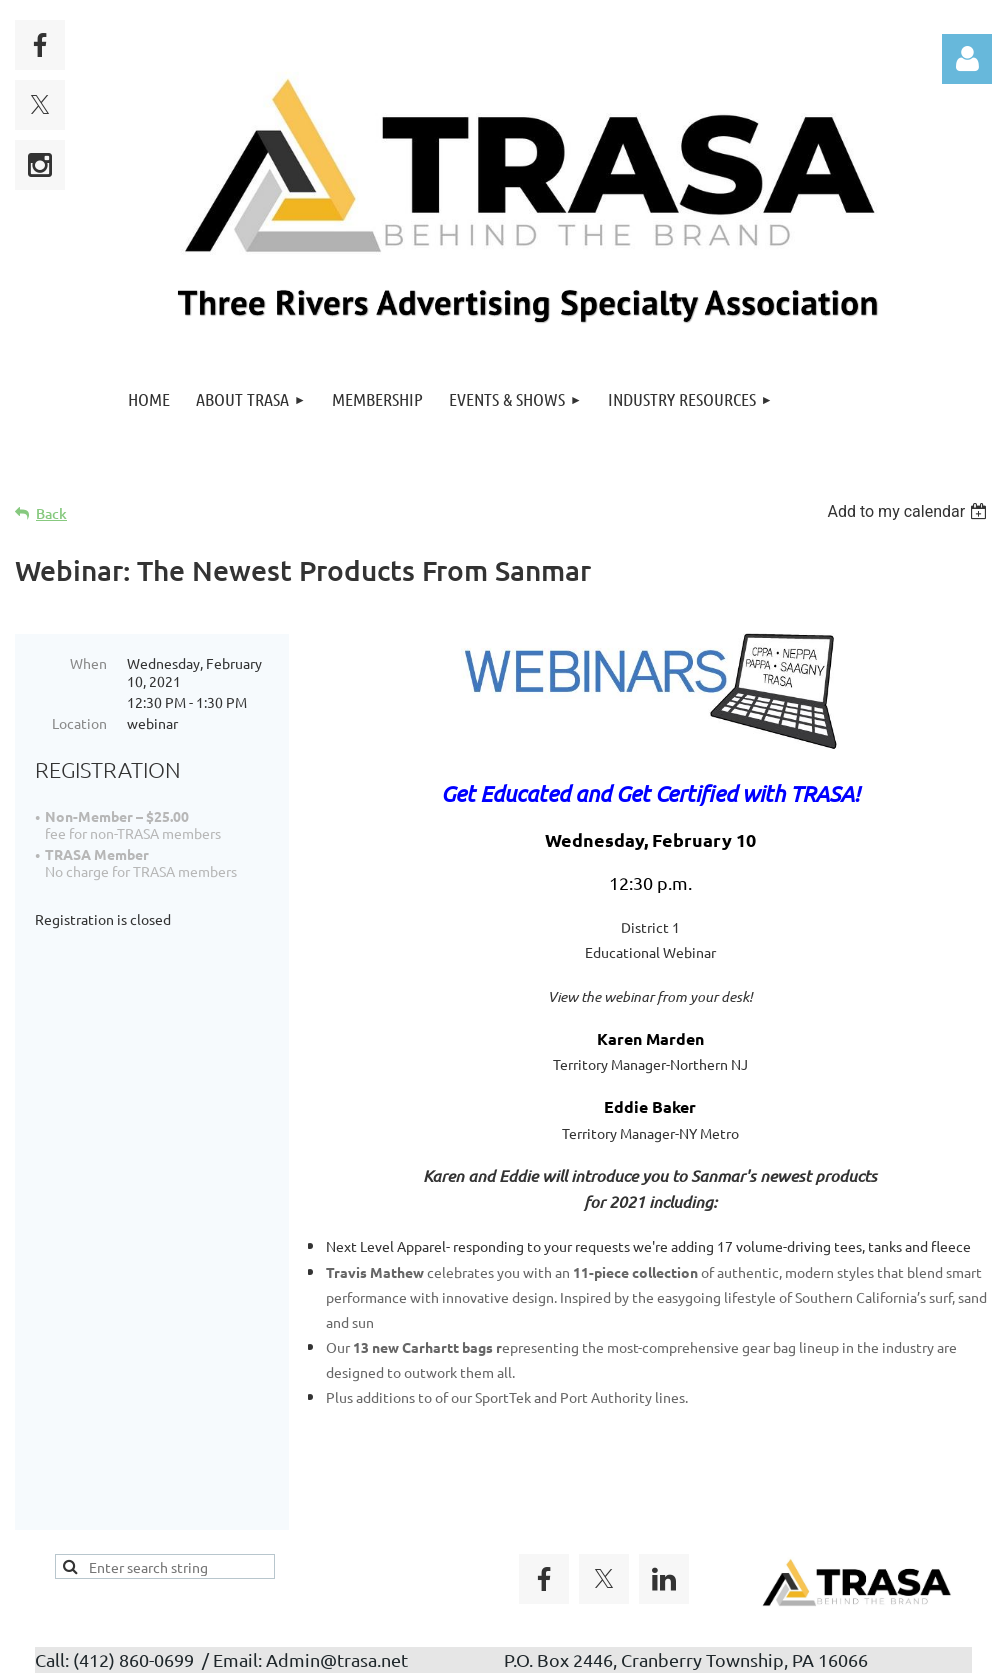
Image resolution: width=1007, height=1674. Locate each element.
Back (51, 513)
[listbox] (909, 511)
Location (79, 723)
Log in (967, 59)
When (88, 663)
